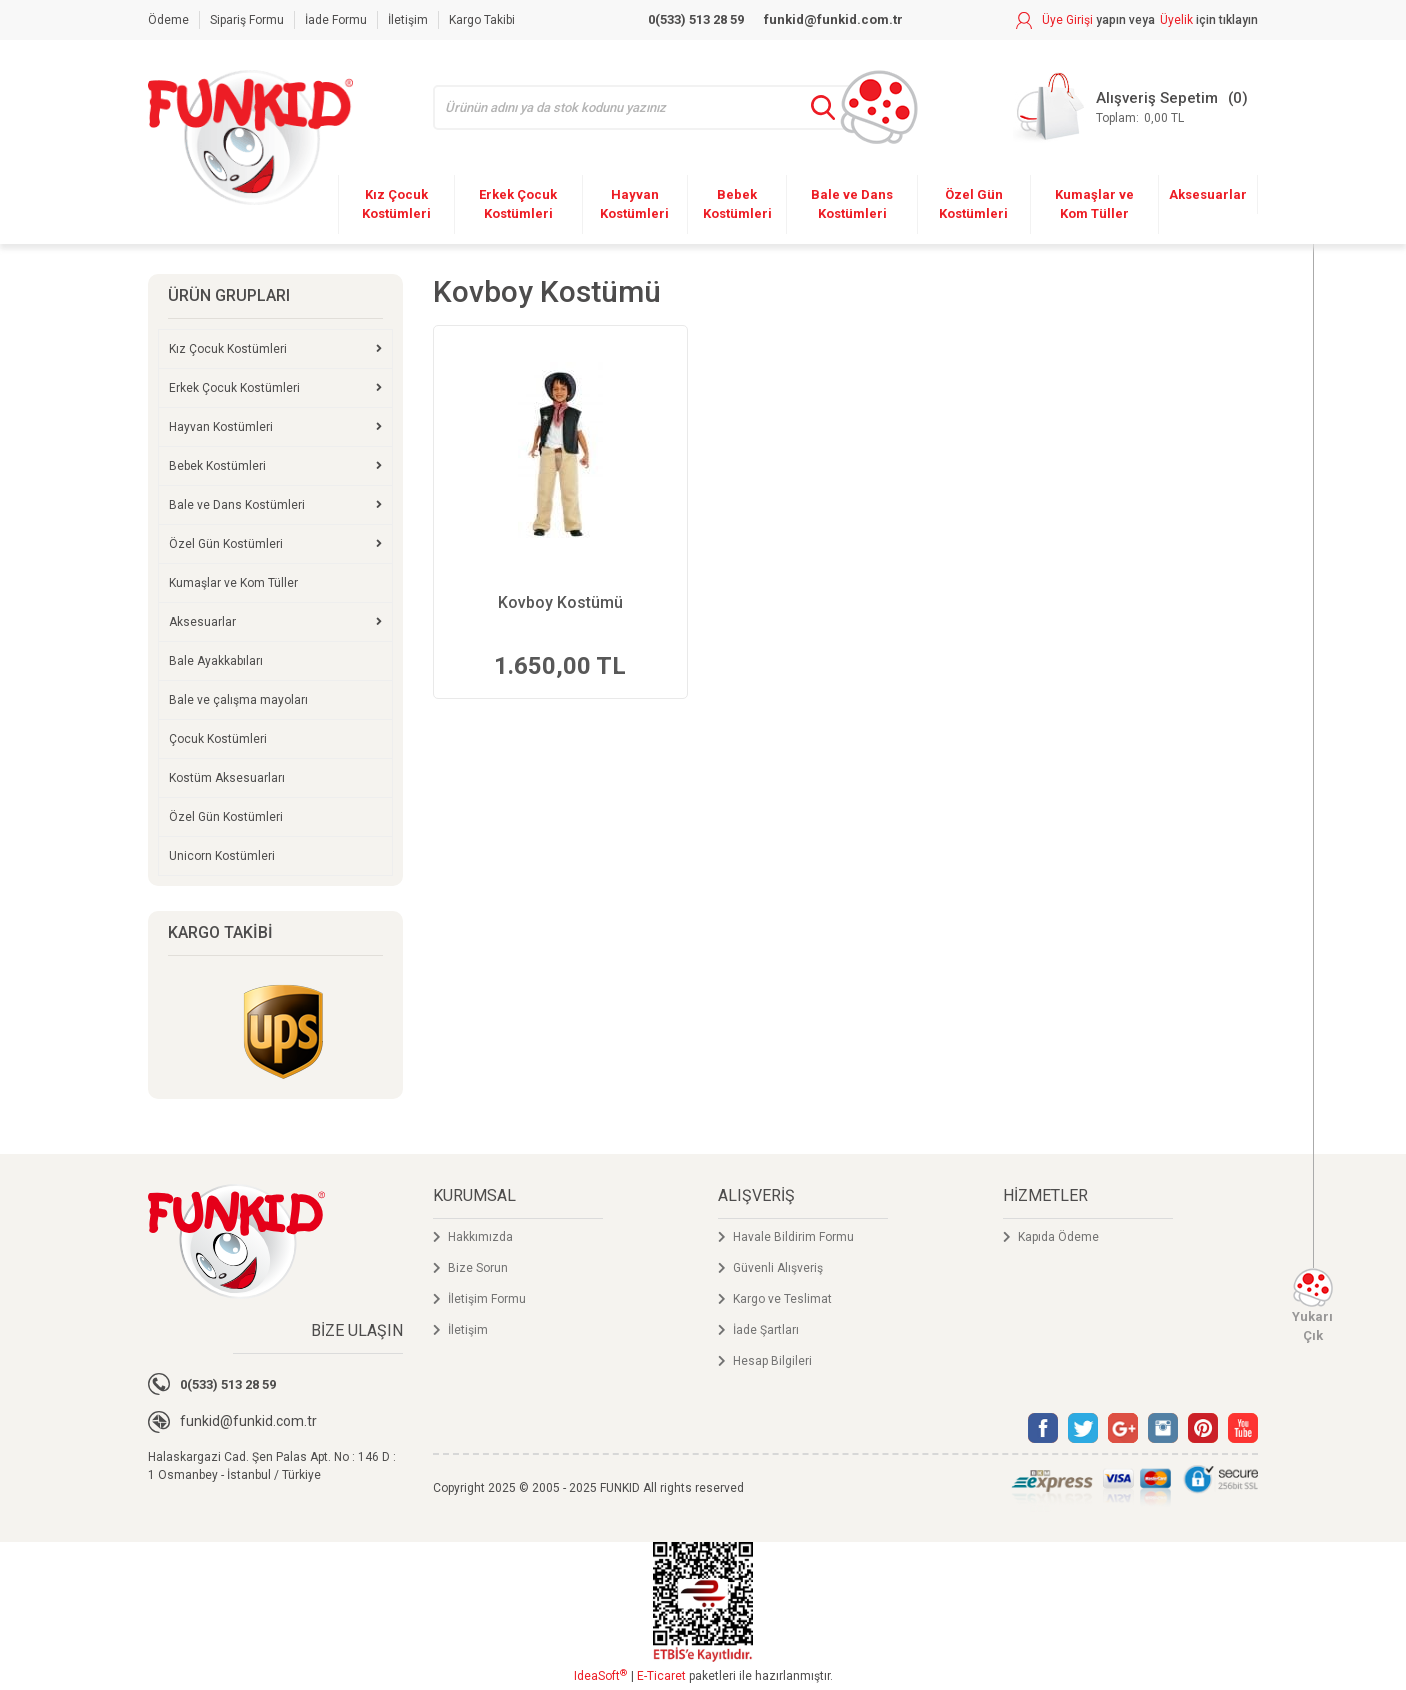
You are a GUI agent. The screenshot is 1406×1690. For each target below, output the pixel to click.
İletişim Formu (487, 1299)
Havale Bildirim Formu (793, 1237)
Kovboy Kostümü (560, 602)
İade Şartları (766, 1330)
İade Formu (336, 20)
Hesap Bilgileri (772, 1361)
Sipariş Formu (247, 20)
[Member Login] (1085, 20)
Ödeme (168, 20)
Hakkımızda (480, 1237)
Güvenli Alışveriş (778, 1268)
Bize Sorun (478, 1268)
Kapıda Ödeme (1058, 1237)
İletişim (408, 20)
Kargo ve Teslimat (782, 1299)
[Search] (655, 107)
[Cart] (1130, 107)
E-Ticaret (661, 1676)
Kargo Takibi (482, 20)
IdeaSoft (600, 1676)
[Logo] (250, 137)
